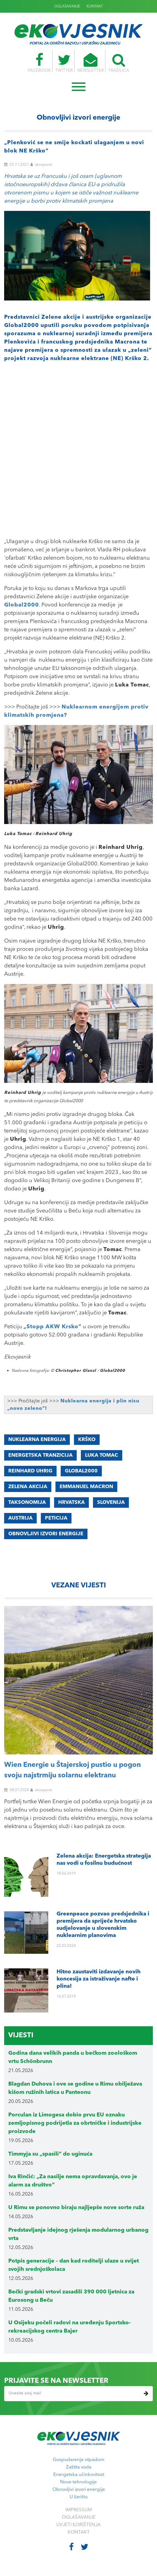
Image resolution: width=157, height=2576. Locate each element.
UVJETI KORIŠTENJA (78, 2525)
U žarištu (79, 2497)
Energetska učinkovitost (78, 2474)
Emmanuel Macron (86, 1486)
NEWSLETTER (90, 63)
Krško (86, 1439)
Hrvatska (71, 1502)
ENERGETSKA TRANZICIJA (40, 1455)
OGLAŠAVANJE (67, 6)
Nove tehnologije (78, 2482)
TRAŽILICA (118, 63)
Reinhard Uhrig (30, 1471)
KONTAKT (95, 6)
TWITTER (64, 63)
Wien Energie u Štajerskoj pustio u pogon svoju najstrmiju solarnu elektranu (72, 1770)
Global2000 (81, 1471)
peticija (56, 1518)
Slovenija (111, 1502)
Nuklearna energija (37, 1439)
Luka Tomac (101, 1455)
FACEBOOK (39, 63)
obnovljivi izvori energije (45, 1533)
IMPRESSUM (78, 2510)
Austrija (20, 1518)
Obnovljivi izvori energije (78, 2489)
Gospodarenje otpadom (78, 2459)
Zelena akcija (27, 1486)
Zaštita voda (78, 2467)
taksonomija (27, 1502)
